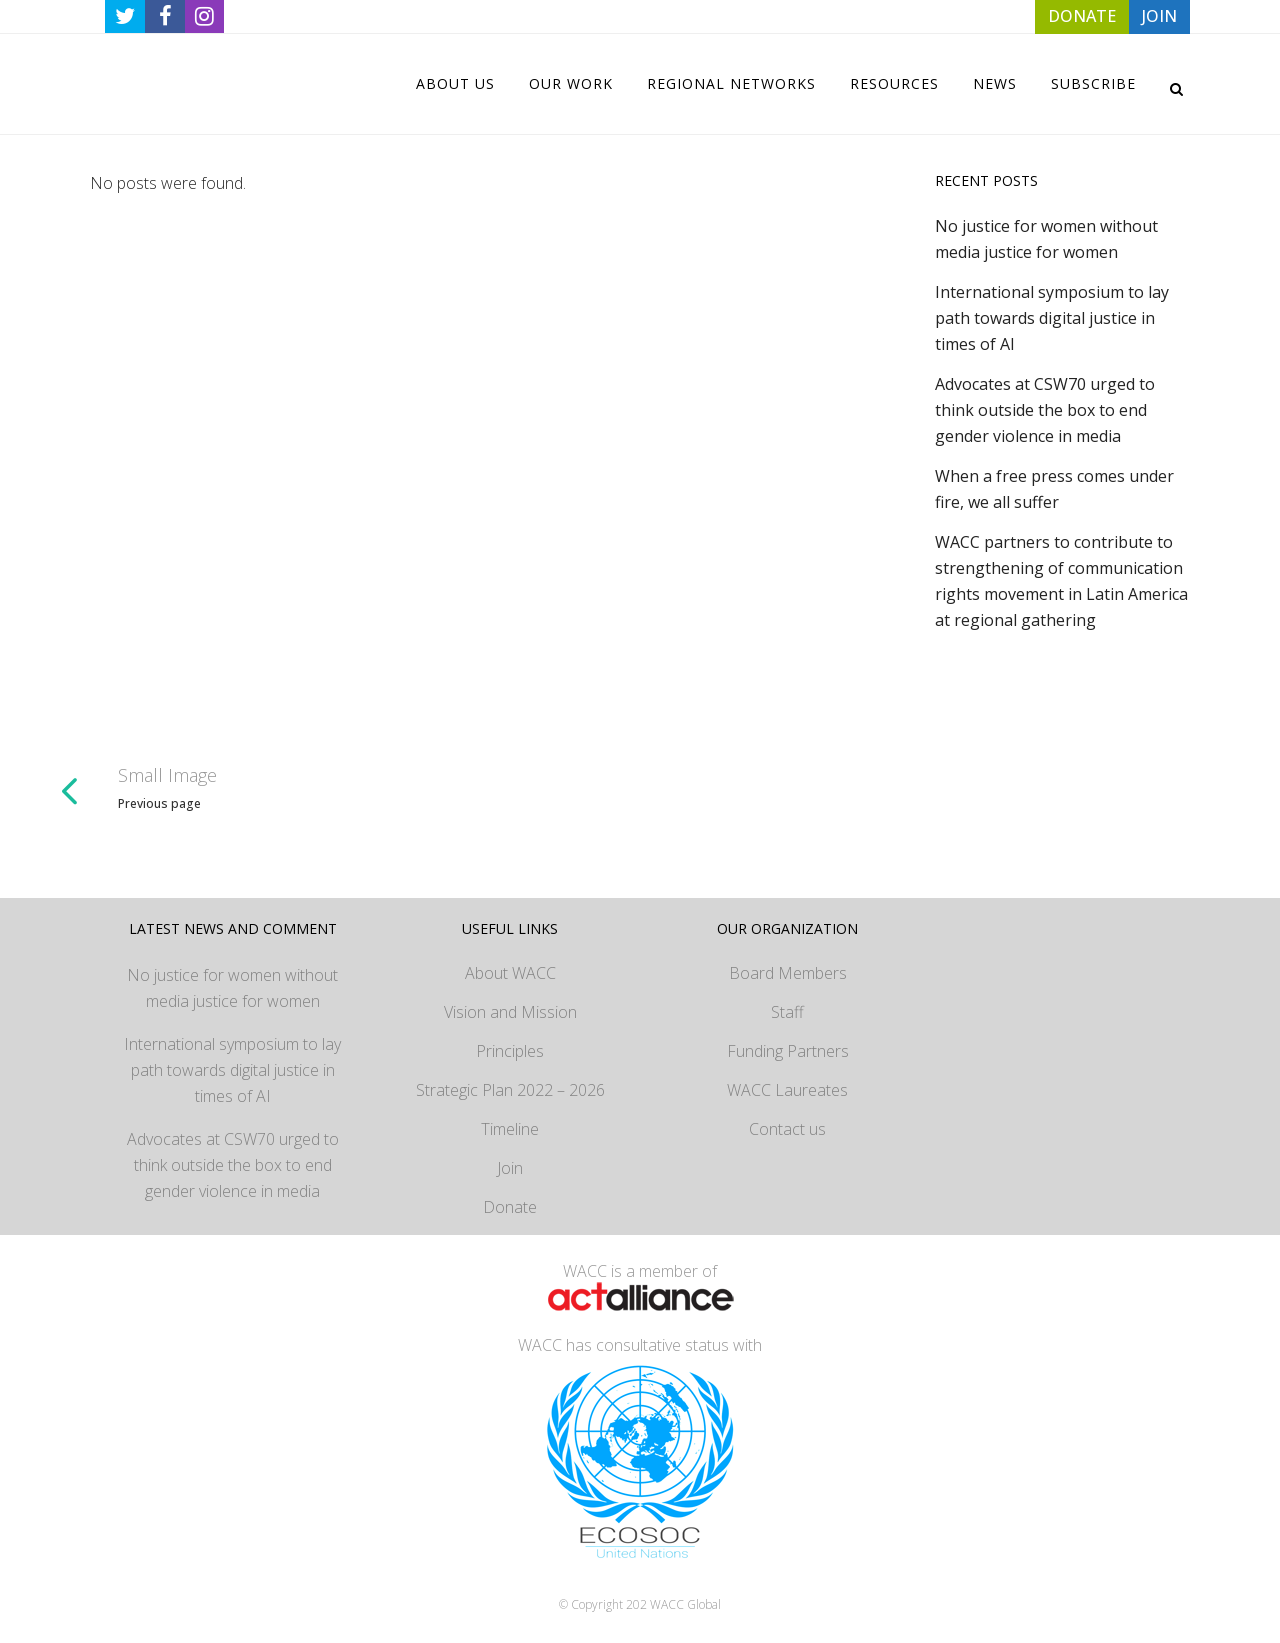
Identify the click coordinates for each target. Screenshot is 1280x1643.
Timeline (510, 1129)
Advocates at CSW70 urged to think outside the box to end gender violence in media (1045, 410)
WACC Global (685, 1604)
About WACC (510, 973)
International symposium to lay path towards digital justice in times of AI (1052, 318)
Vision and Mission (510, 1012)
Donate (510, 1207)
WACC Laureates (787, 1090)
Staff (787, 1012)
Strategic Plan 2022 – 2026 (510, 1090)
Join (510, 1168)
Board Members (788, 973)
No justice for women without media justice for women (232, 988)
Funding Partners (788, 1051)
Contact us (787, 1129)
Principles (510, 1051)
